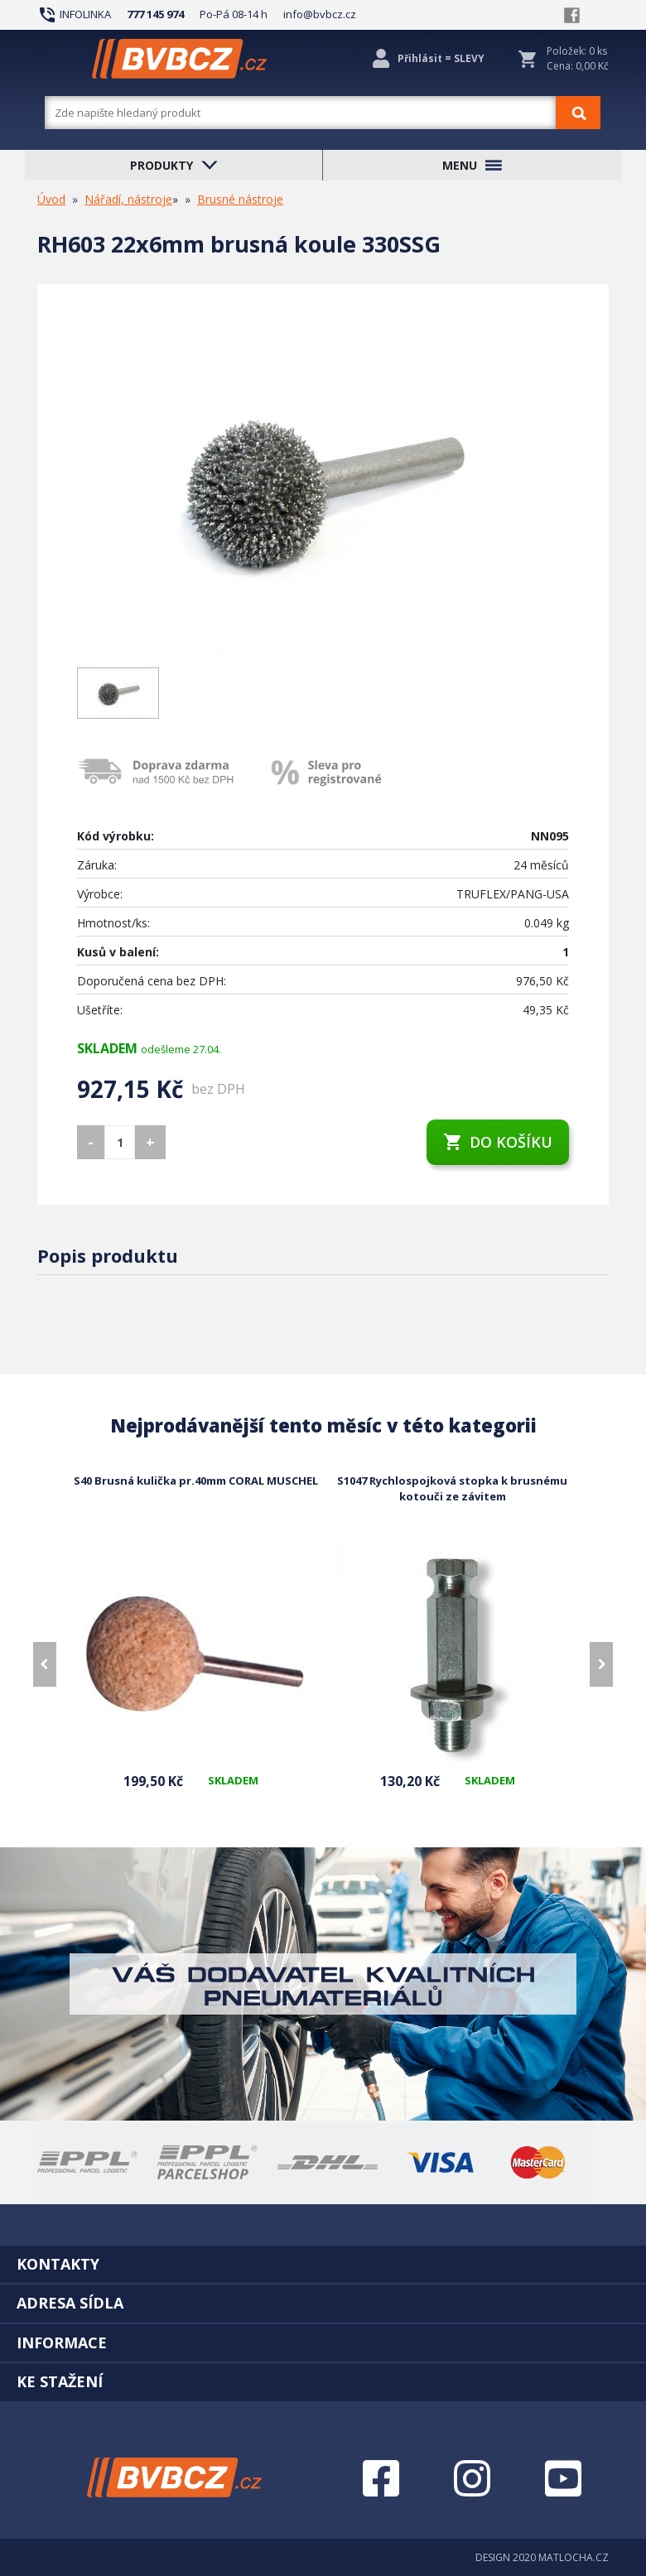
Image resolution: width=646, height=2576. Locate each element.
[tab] (323, 2264)
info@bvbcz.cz (319, 14)
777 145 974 (155, 14)
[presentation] (44, 1664)
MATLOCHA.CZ (573, 2557)
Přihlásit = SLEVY (441, 58)
